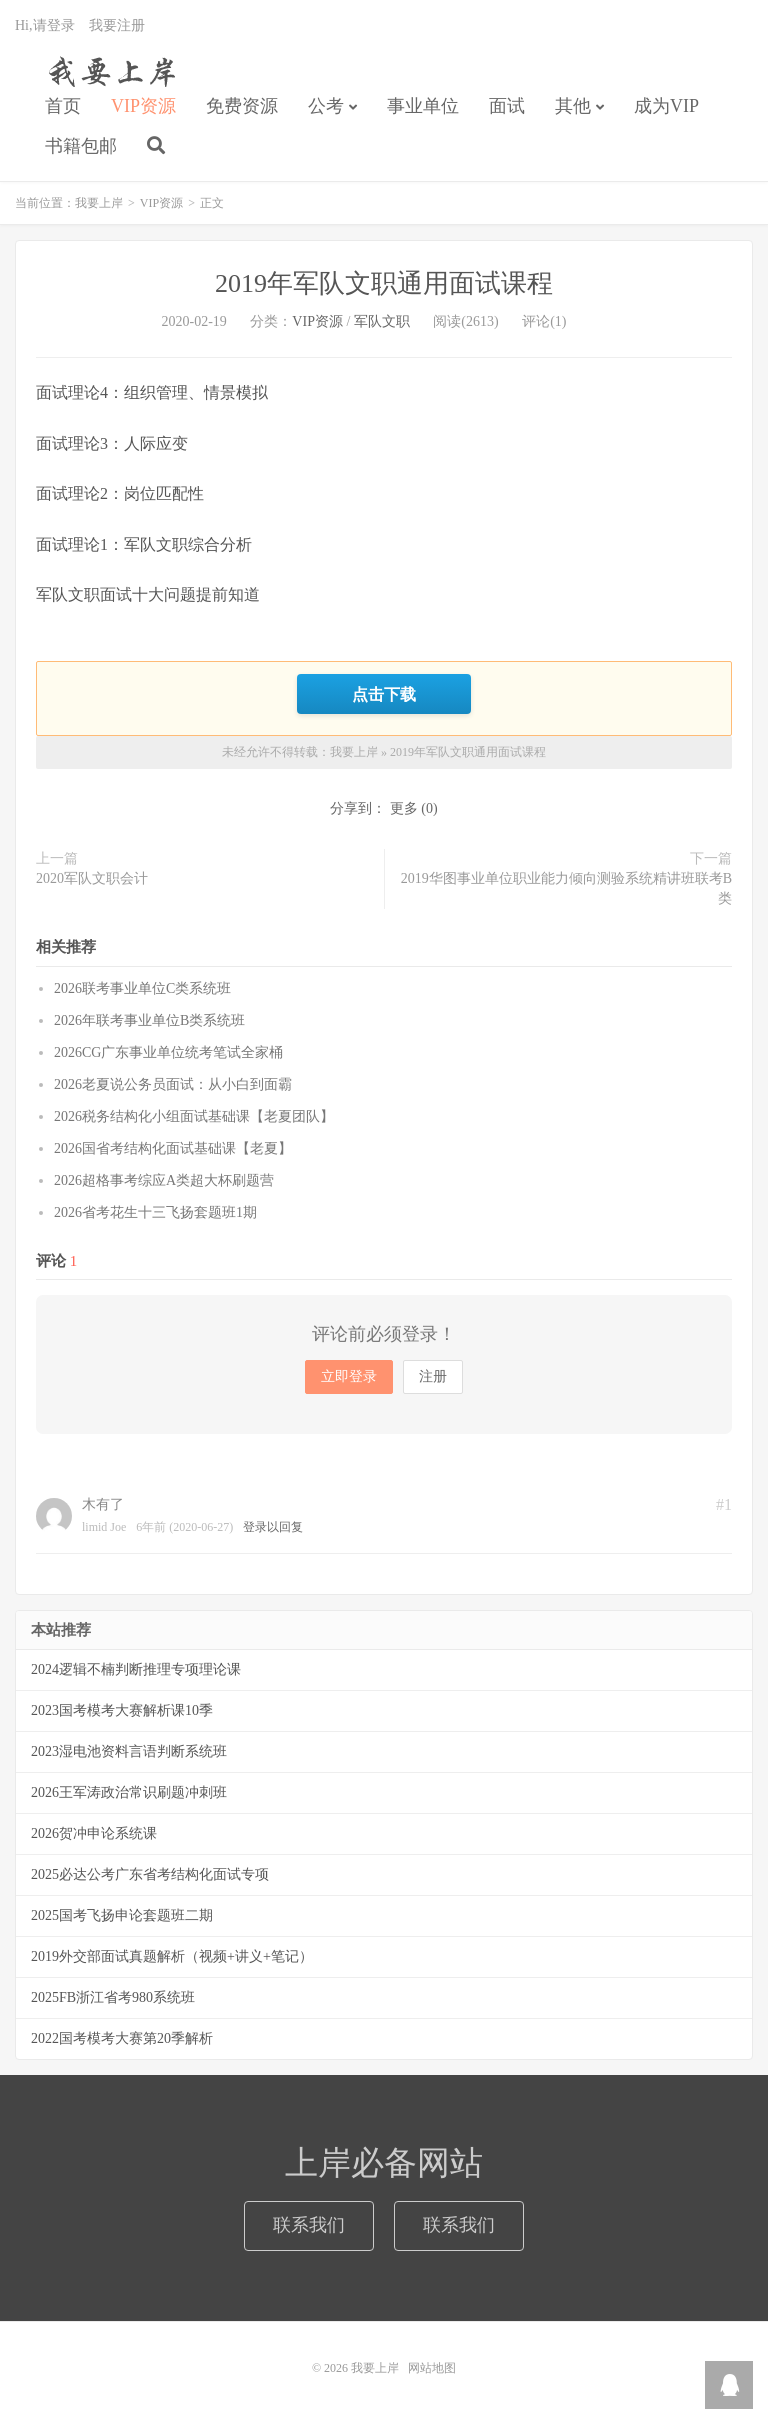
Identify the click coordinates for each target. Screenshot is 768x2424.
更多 (404, 808)
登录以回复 (273, 1527)
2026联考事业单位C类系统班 (142, 988)
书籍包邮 (81, 146)
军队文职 (382, 321)
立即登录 (349, 1376)
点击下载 (384, 694)
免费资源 (242, 106)
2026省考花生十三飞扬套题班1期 (155, 1212)
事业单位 (423, 106)
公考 (326, 106)
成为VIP (666, 106)
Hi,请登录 (45, 25)
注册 (433, 1376)
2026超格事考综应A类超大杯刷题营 (164, 1180)
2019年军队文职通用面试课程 (384, 283)
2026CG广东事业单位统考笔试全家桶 (168, 1052)
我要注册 (117, 25)
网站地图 (432, 2368)
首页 (63, 106)
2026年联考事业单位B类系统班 (149, 1020)
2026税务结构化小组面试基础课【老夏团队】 (194, 1116)
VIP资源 (143, 106)
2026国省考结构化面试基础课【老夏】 (173, 1148)
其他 (573, 106)
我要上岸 (108, 71)
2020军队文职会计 (92, 878)
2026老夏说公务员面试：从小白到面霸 (173, 1084)
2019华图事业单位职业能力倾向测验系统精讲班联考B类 (566, 888)
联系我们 (309, 2225)
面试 (507, 106)
